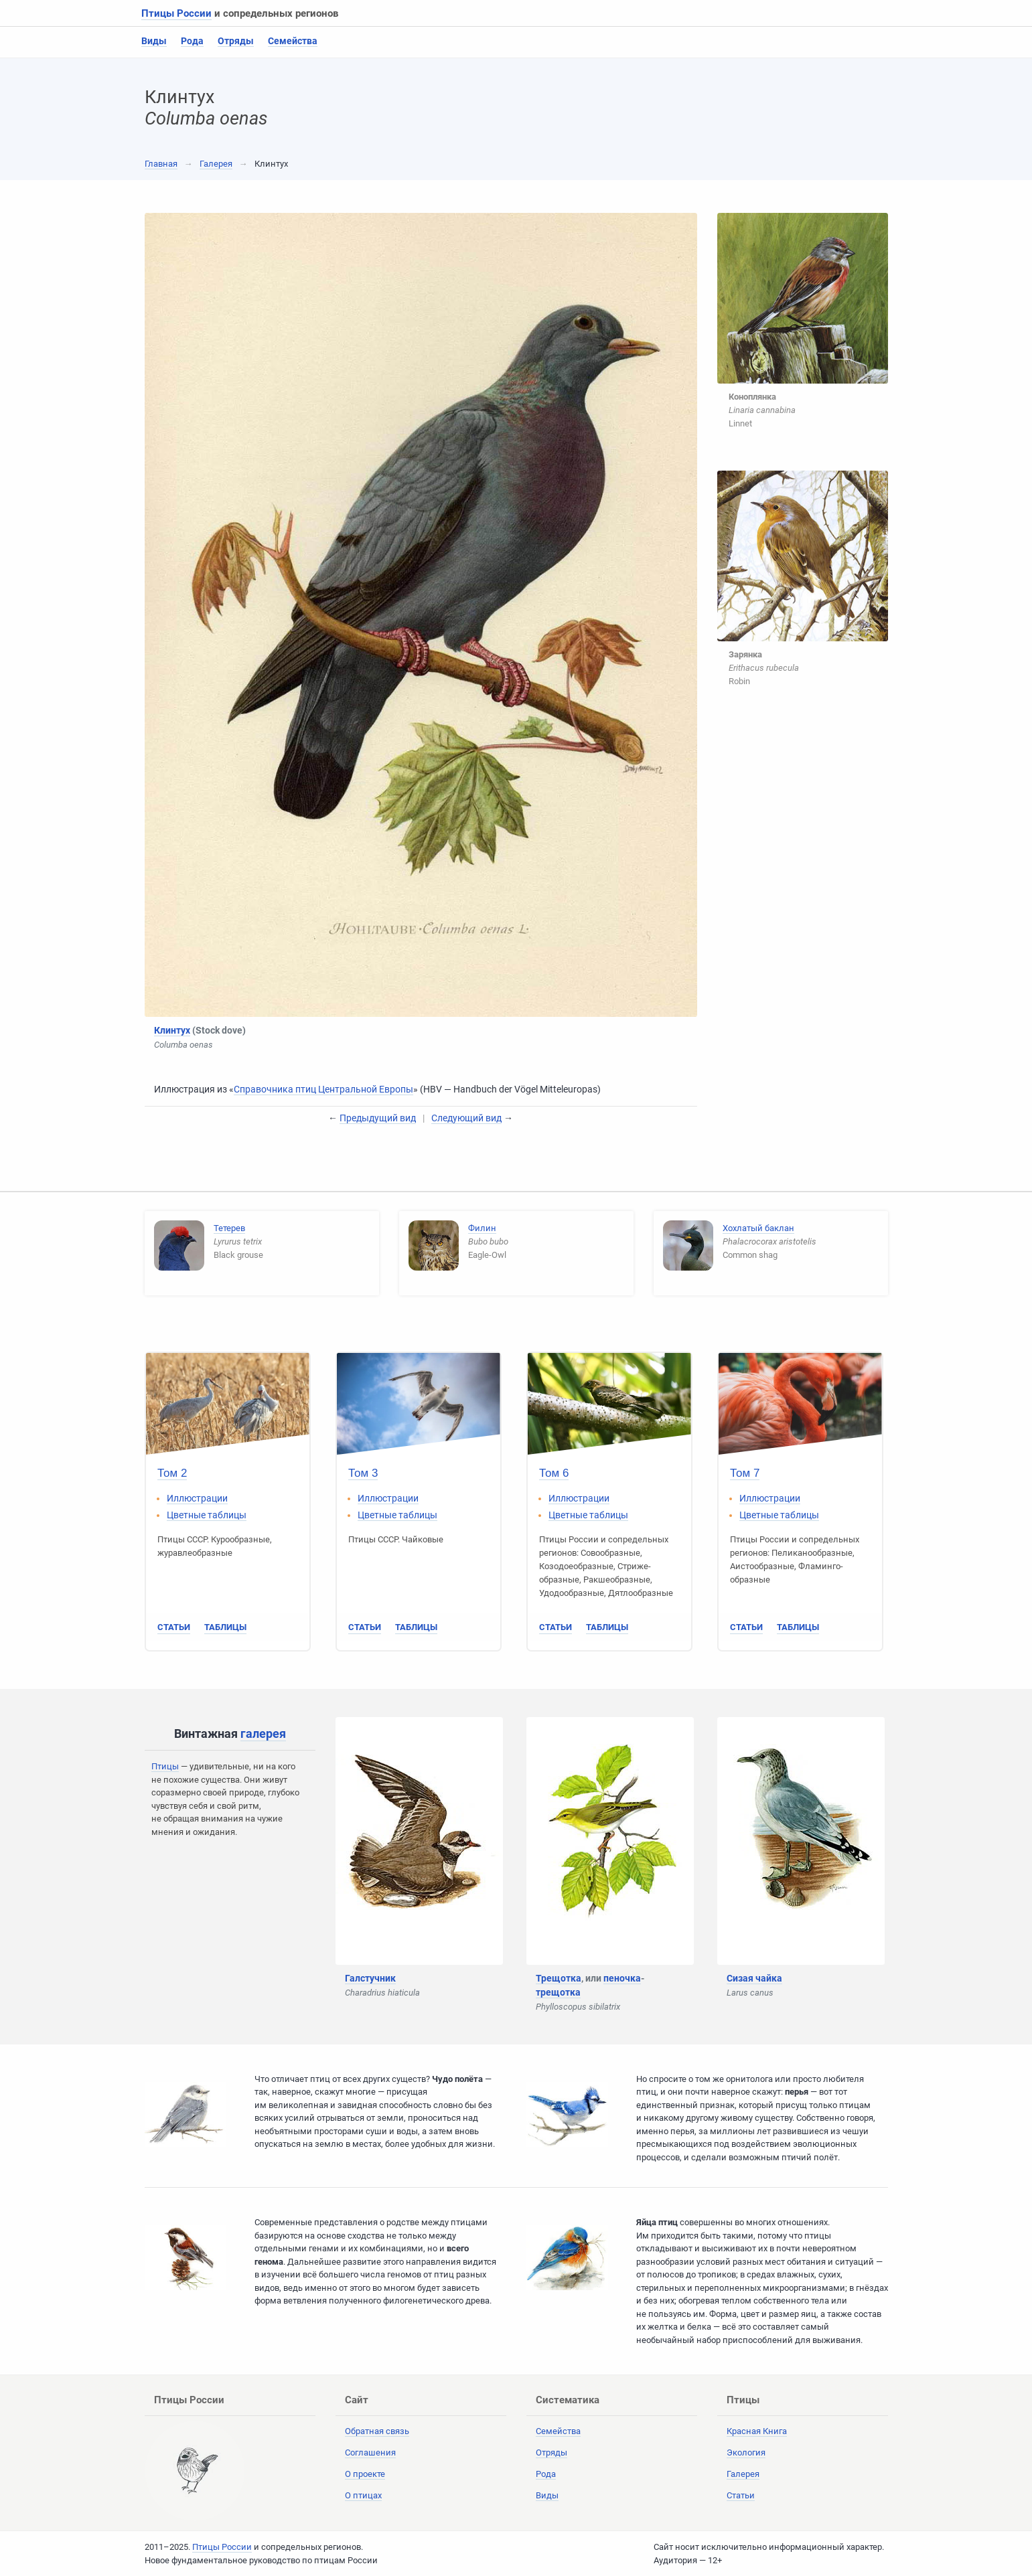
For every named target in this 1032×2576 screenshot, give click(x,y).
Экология (746, 2452)
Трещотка (558, 1978)
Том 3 (363, 1473)
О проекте (365, 2474)
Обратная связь (377, 2431)
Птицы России (176, 13)
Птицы (165, 1766)
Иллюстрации (197, 1498)
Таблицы (225, 1627)
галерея (263, 1733)
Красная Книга (757, 2431)
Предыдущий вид (378, 1118)
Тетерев (229, 1228)
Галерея (216, 164)
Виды (154, 40)
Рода (192, 40)
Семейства (292, 40)
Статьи (173, 1627)
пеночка (622, 1978)
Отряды (236, 40)
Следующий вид (466, 1118)
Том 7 (744, 1473)
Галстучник (370, 1978)
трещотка (558, 1992)
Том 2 (172, 1473)
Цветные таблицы (206, 1515)
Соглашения (370, 2452)
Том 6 (554, 1473)
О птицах (363, 2495)
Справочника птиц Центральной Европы (323, 1089)
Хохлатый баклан (758, 1228)
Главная (161, 164)
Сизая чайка (754, 1978)
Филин (482, 1228)
